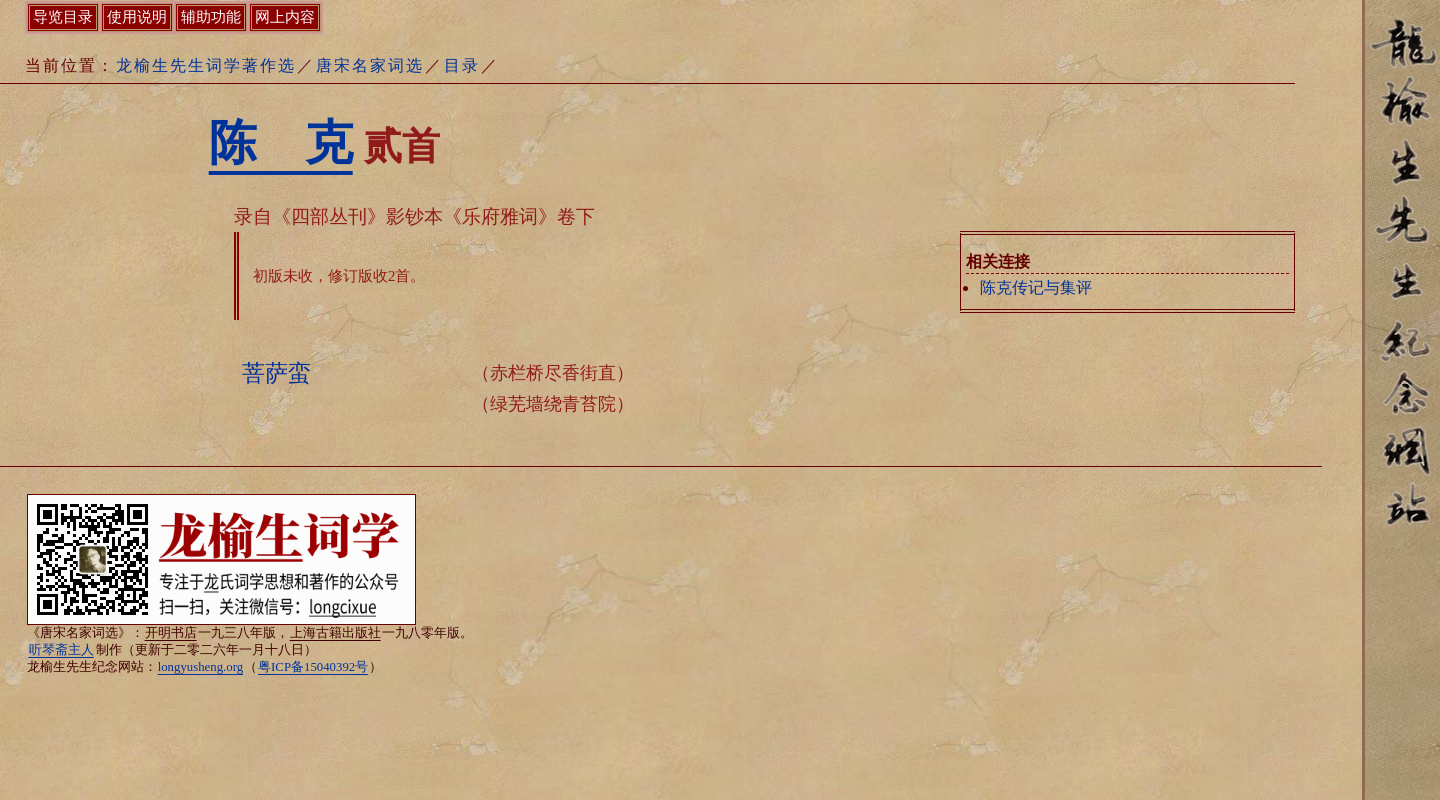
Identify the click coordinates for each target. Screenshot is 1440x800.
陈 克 (281, 142)
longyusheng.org (200, 667)
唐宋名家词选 (370, 65)
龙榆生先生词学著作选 (206, 65)
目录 (462, 65)
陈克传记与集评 (1036, 287)
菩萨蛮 (276, 373)
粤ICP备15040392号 (313, 667)
